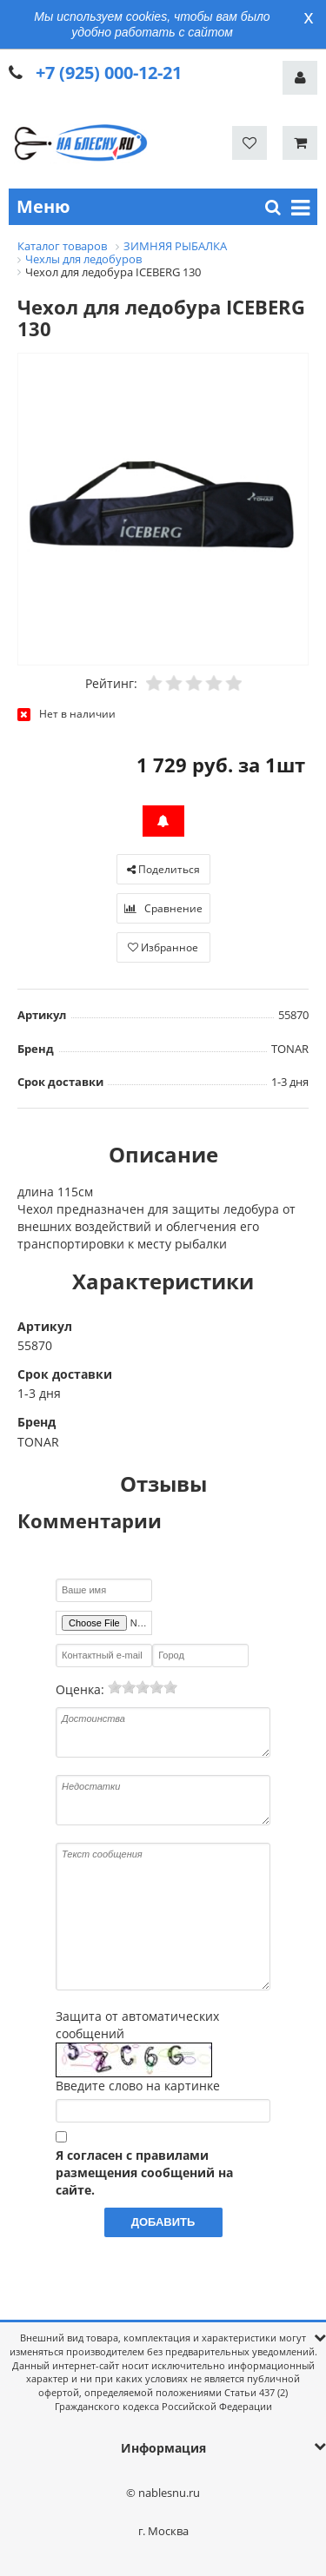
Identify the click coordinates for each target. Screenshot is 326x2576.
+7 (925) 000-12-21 (109, 72)
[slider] (142, 1687)
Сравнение (163, 908)
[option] (163, 510)
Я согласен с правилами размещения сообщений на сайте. (144, 2172)
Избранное (163, 947)
